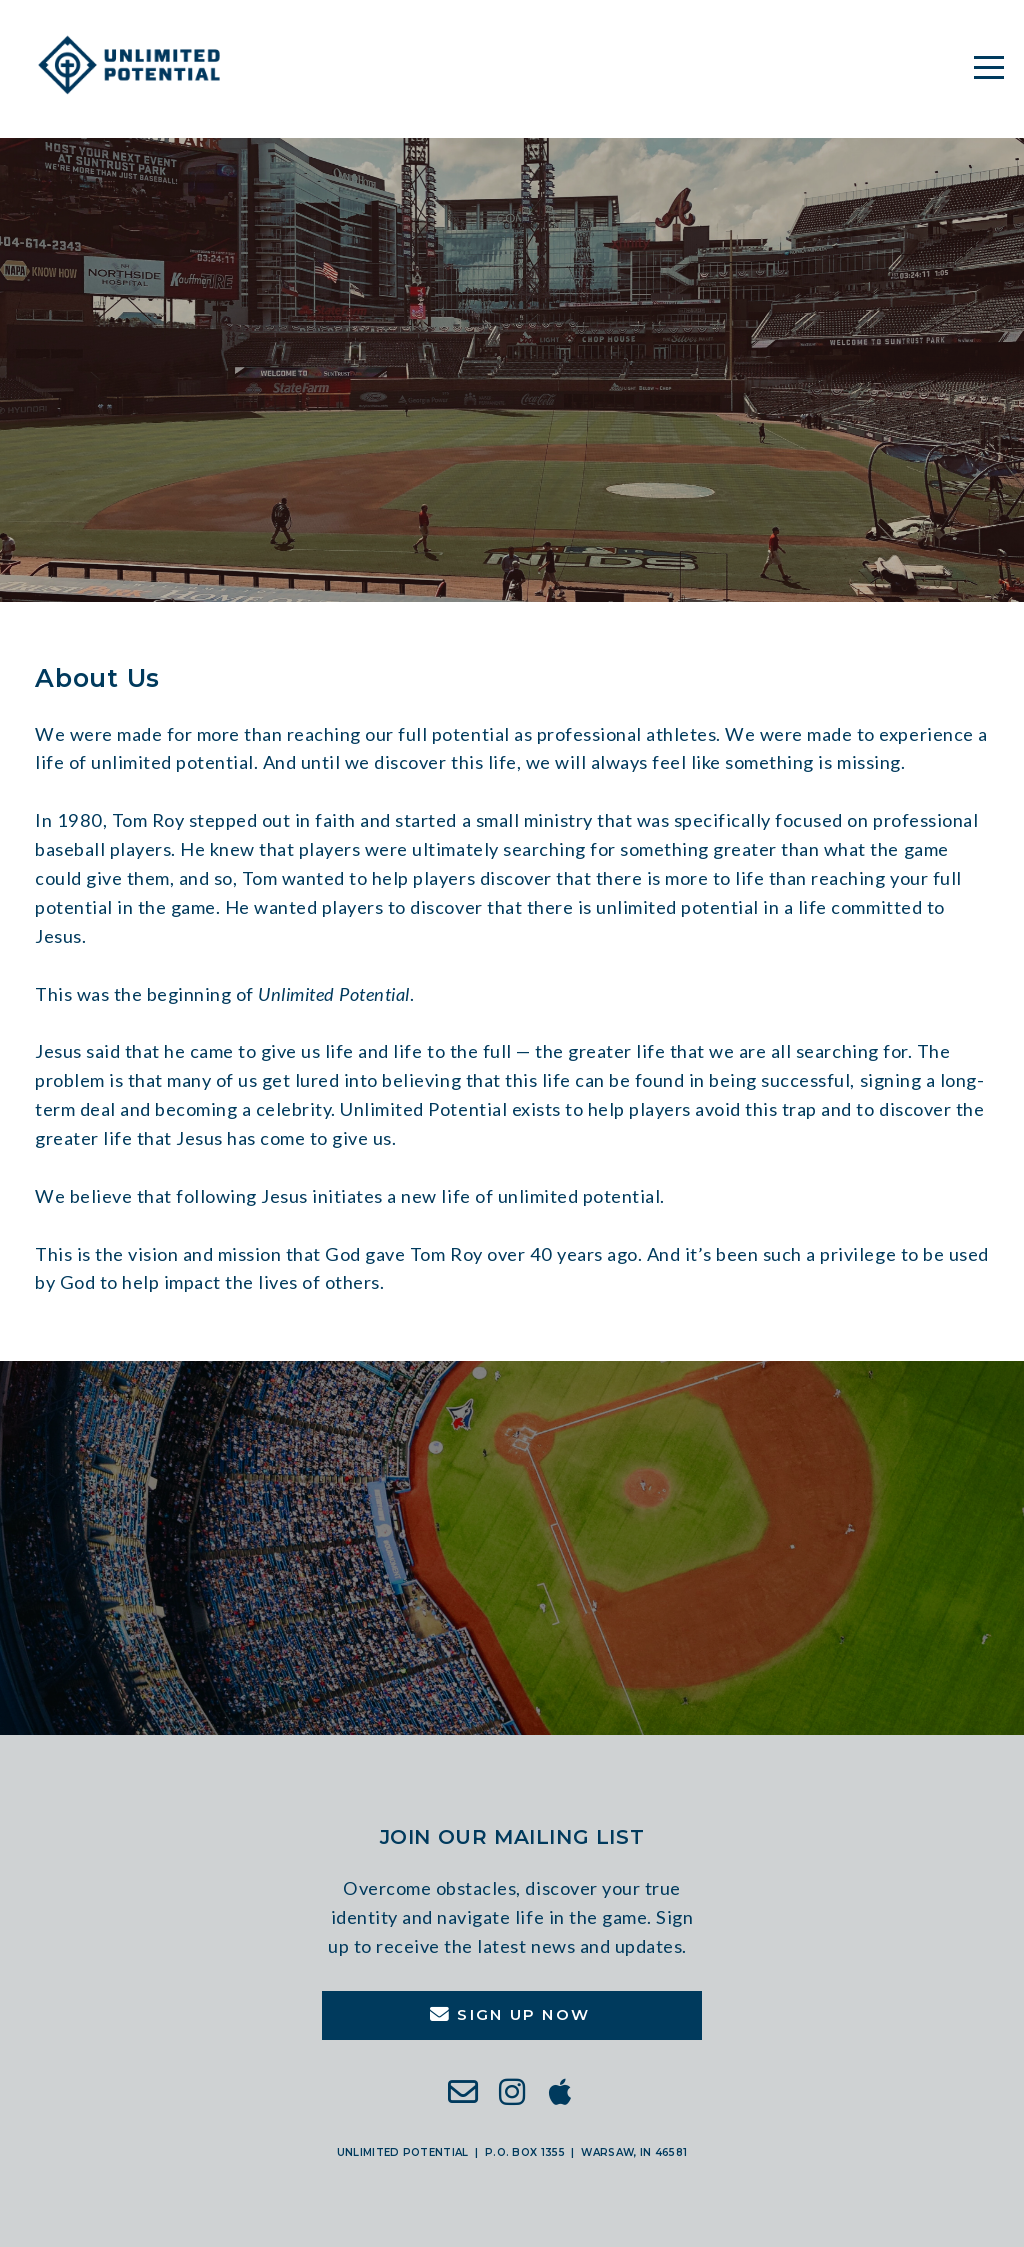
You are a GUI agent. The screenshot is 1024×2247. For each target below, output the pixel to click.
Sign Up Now (509, 2014)
